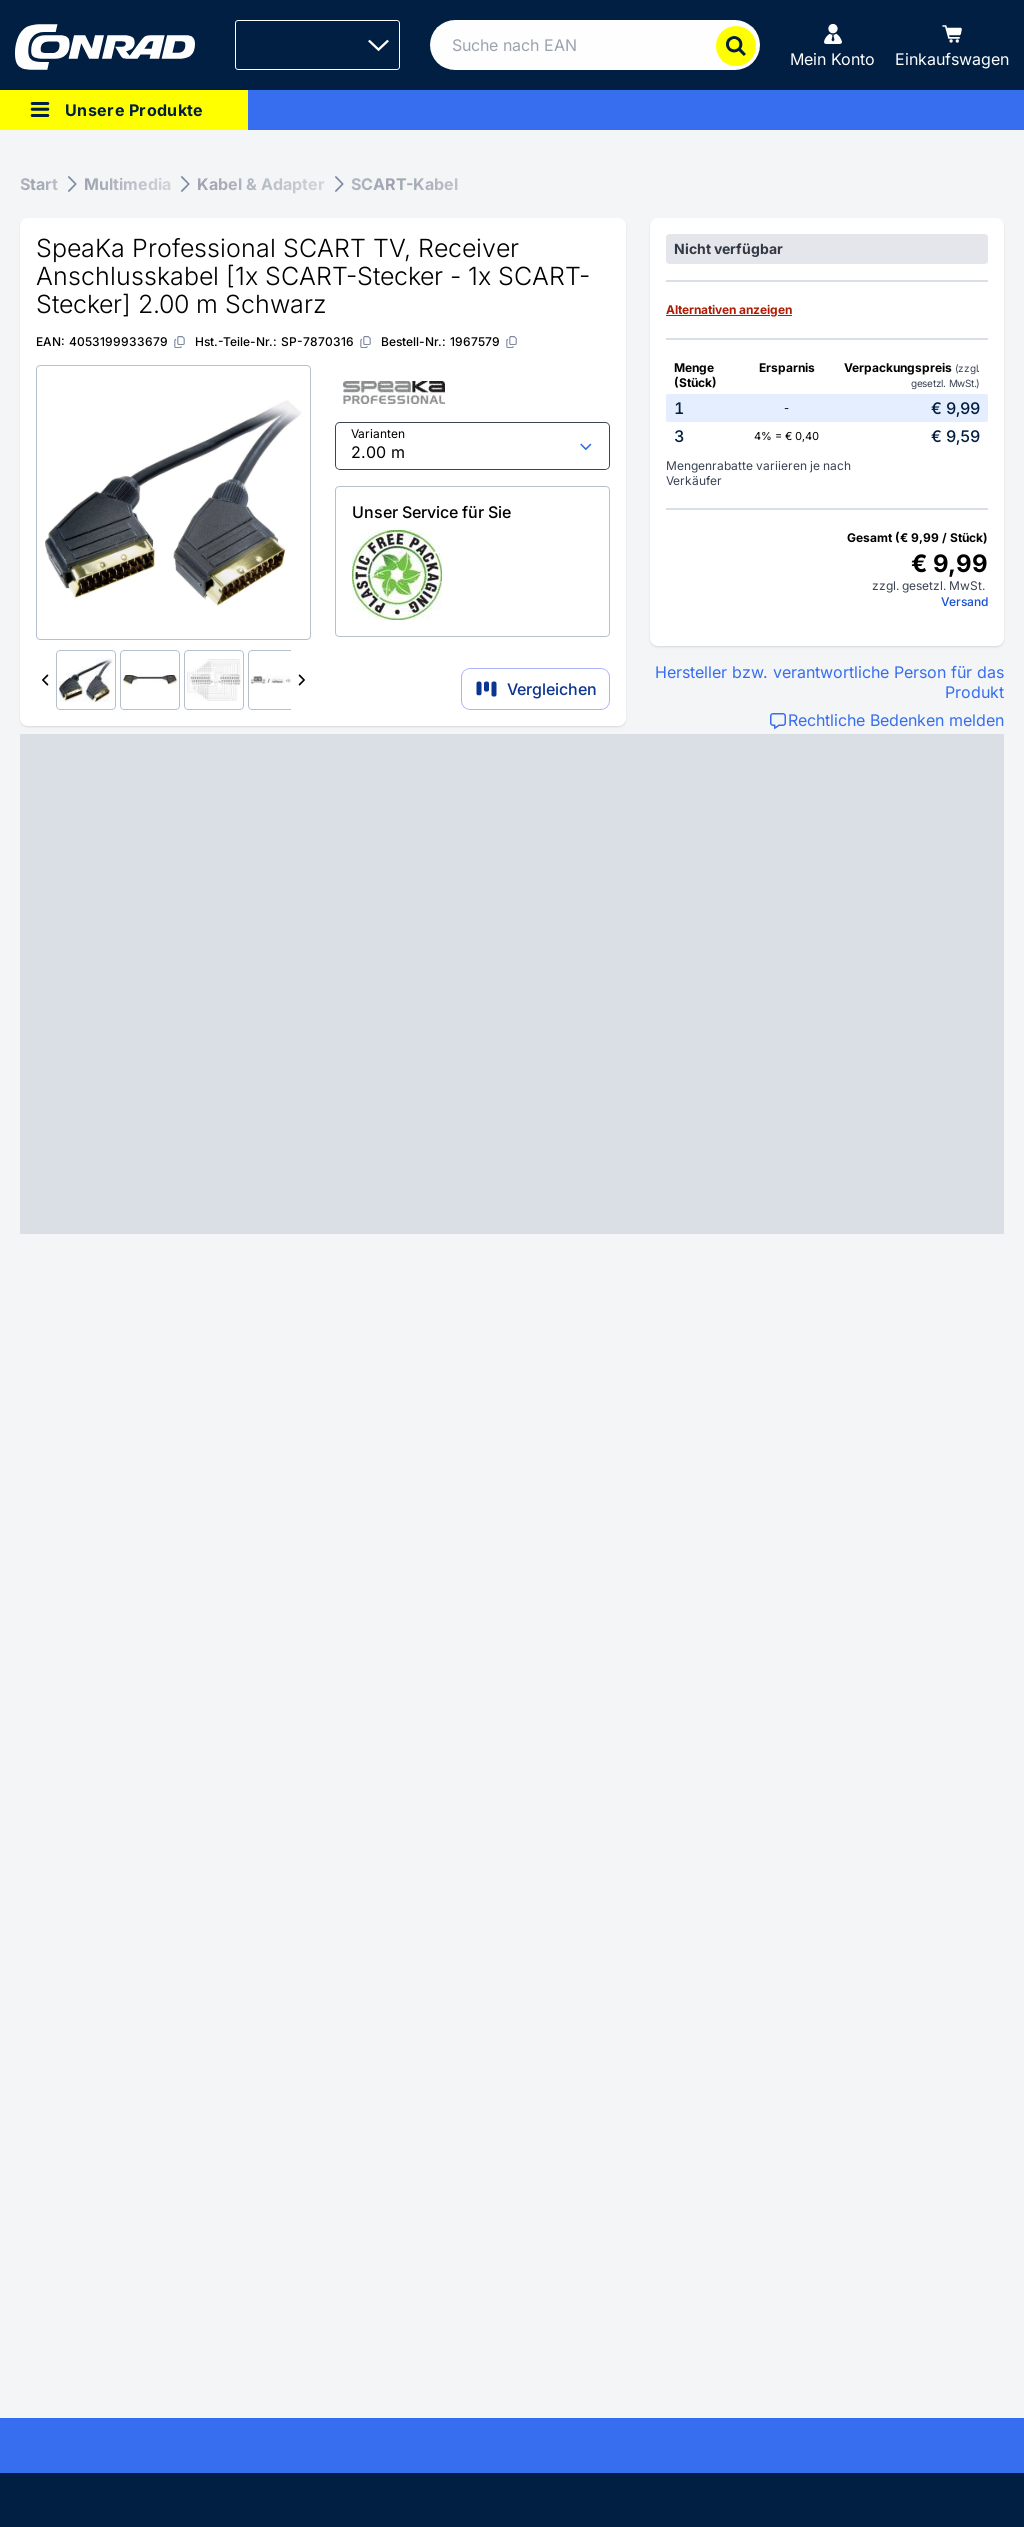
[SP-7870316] (327, 341)
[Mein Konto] (832, 45)
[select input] (472, 446)
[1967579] (484, 341)
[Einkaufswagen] (952, 45)
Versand (964, 601)
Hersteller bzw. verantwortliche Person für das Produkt (829, 682)
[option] (827, 408)
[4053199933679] (128, 341)
